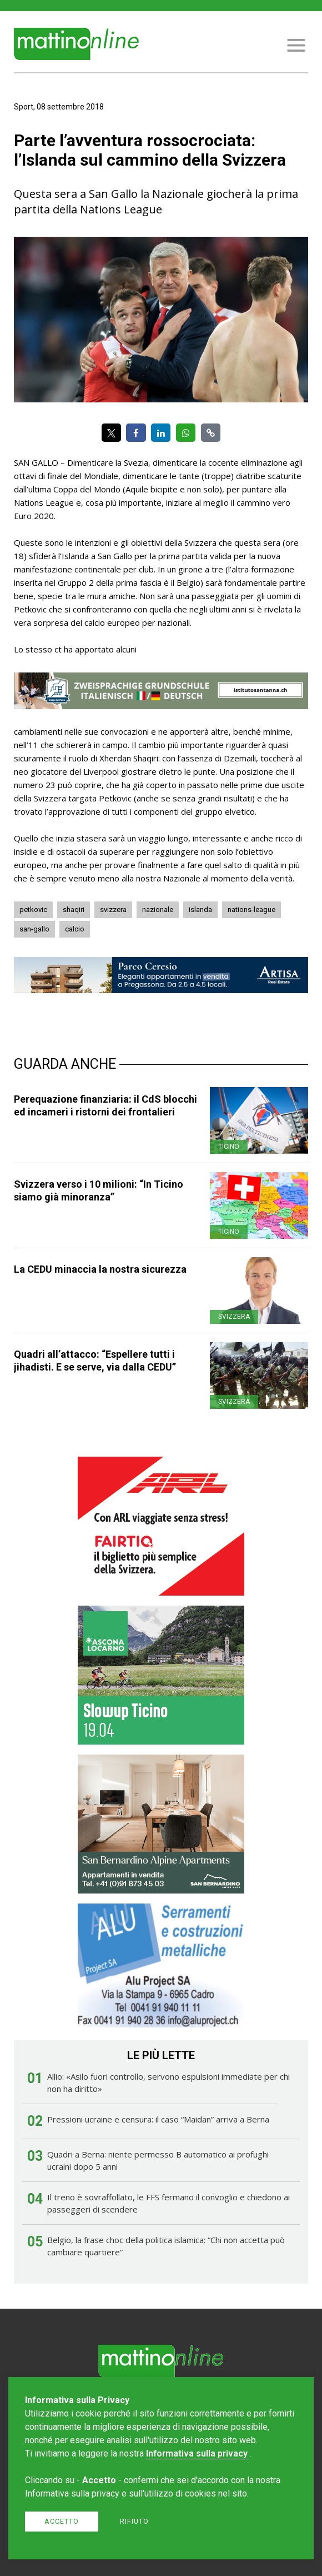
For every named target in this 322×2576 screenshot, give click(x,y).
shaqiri (73, 909)
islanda (200, 909)
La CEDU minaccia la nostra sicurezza (100, 1269)
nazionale (157, 909)
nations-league (251, 909)
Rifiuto (134, 2521)
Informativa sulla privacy (197, 2453)
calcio (74, 929)
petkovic (33, 909)
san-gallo (34, 929)
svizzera (113, 909)
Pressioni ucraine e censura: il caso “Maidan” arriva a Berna (158, 2119)
